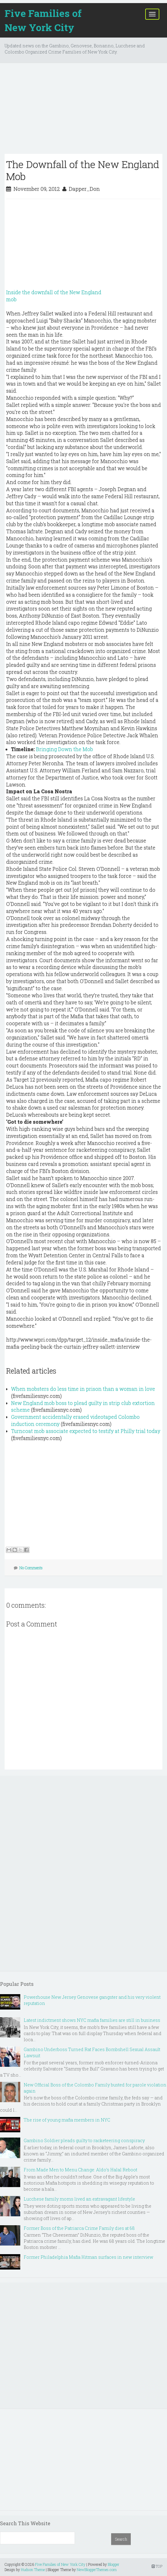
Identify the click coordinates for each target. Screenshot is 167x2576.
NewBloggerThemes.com (97, 2569)
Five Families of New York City (43, 20)
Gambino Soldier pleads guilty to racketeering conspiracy (84, 2140)
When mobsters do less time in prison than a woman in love (83, 1389)
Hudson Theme (33, 2569)
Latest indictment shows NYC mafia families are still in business (92, 2020)
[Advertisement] (83, 111)
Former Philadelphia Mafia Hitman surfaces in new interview (88, 2257)
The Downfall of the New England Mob (82, 170)
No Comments (31, 1567)
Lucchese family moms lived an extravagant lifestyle (79, 2199)
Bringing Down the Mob (64, 749)
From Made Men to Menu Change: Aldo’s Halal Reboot (80, 2170)
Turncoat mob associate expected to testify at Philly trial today (85, 1431)
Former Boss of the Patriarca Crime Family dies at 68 (79, 2228)
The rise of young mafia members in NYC (67, 2120)
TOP (157, 2566)
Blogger (113, 2564)
